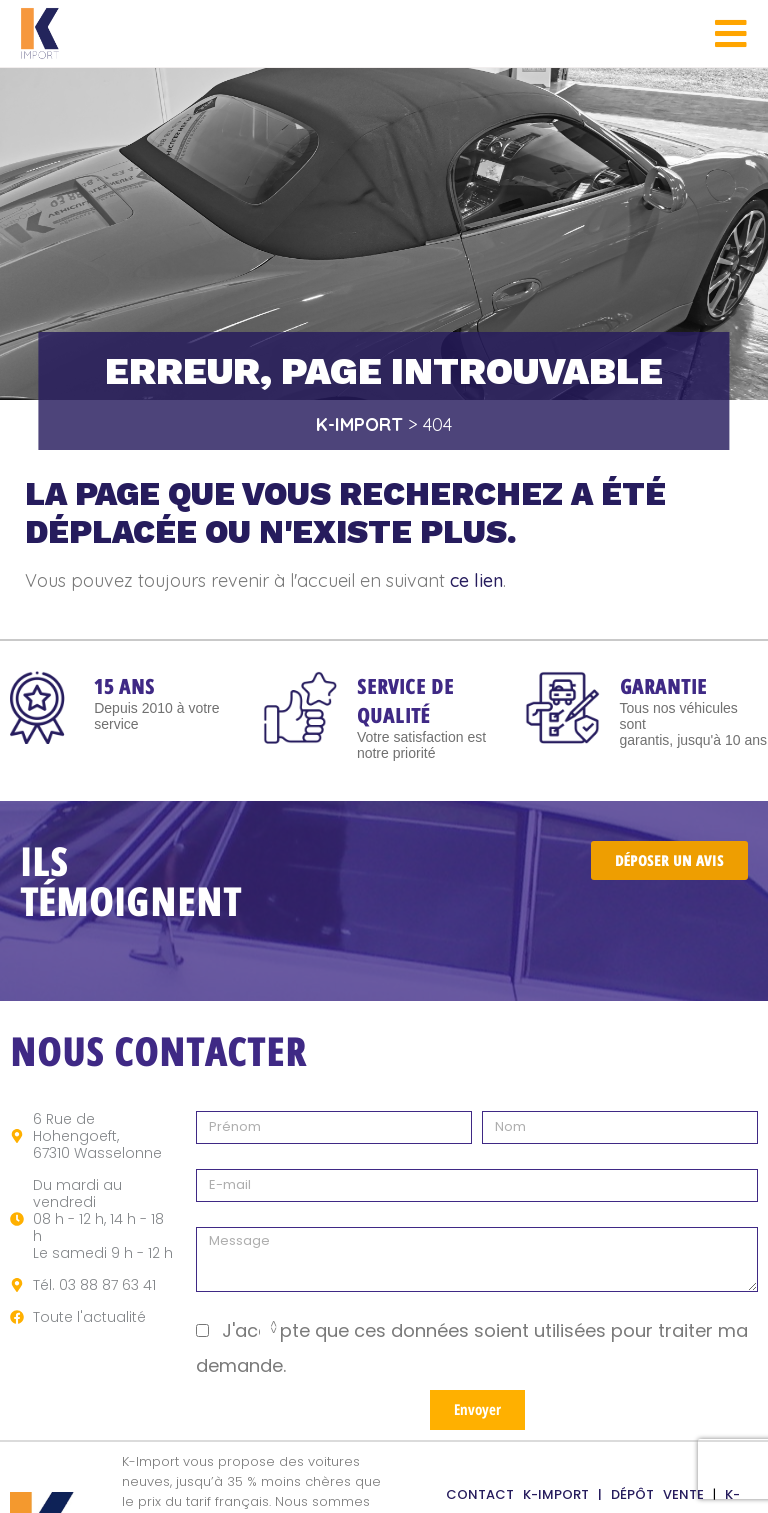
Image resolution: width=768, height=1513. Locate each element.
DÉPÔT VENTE (662, 1494)
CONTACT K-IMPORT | (528, 1494)
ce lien (476, 580)
